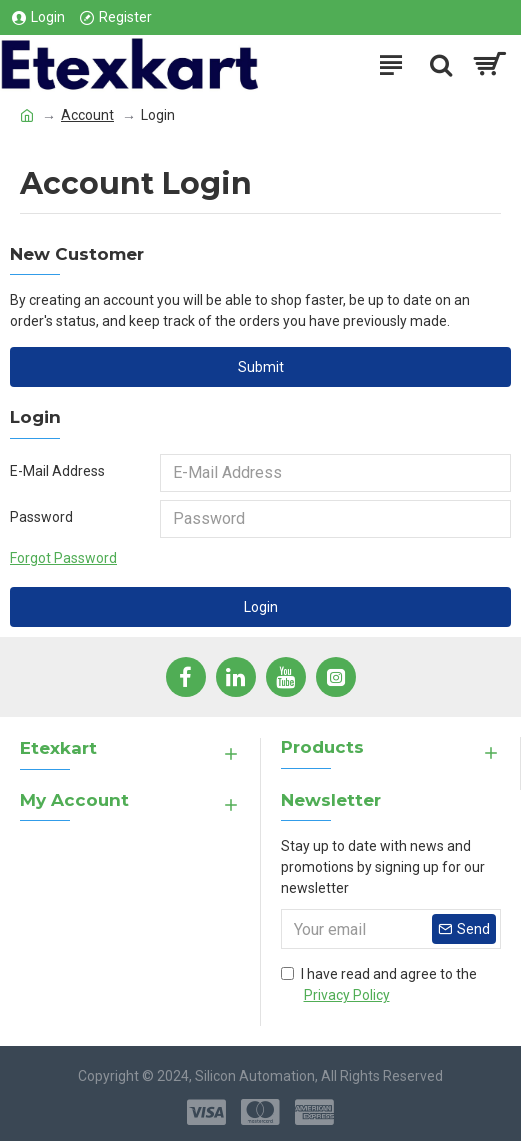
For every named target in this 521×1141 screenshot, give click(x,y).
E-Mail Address (57, 471)
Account (87, 115)
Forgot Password (63, 558)
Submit (261, 367)
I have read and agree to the (379, 986)
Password (41, 517)
